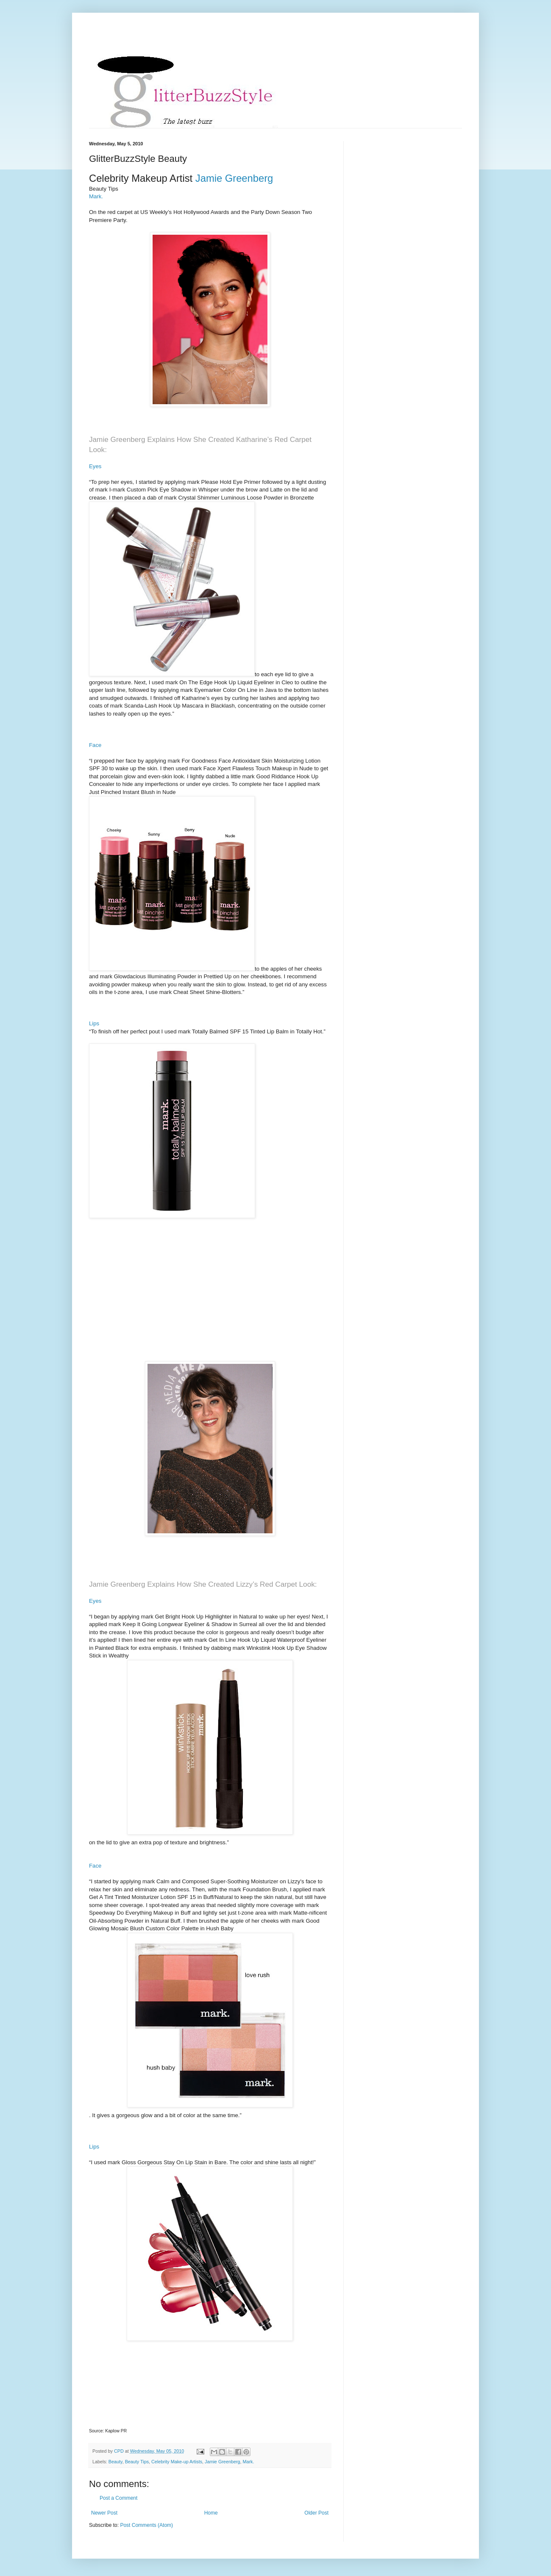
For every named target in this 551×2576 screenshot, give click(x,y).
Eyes (95, 466)
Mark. (96, 196)
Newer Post (104, 2513)
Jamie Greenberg (222, 2461)
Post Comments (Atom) (146, 2525)
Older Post (316, 2513)
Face (95, 745)
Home (211, 2513)
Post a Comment (118, 2498)
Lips (94, 1023)
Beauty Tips (137, 2461)
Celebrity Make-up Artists (176, 2461)
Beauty (115, 2461)
